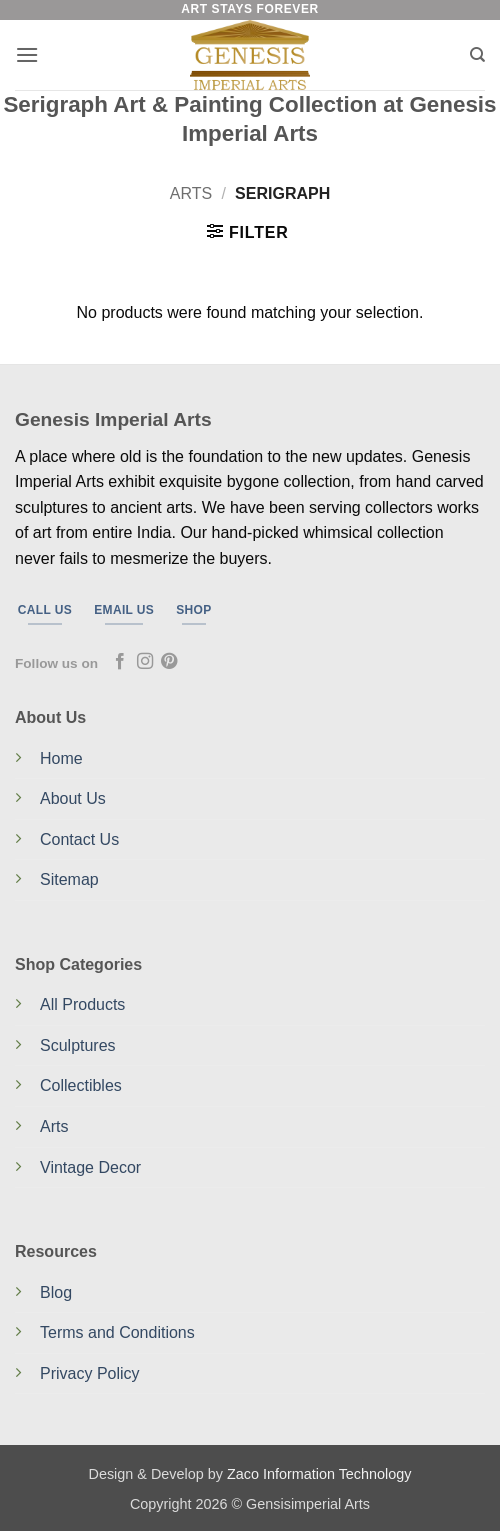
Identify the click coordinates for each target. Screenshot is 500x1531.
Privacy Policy (90, 1373)
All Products (82, 1004)
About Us (73, 798)
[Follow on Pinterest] (169, 662)
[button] (27, 54)
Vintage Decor (90, 1167)
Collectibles (81, 1085)
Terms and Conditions (117, 1332)
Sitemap (69, 879)
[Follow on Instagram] (145, 662)
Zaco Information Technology (319, 1474)
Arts (191, 193)
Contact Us (79, 839)
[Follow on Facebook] (120, 662)
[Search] (477, 55)
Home (61, 758)
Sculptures (78, 1045)
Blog (56, 1292)
